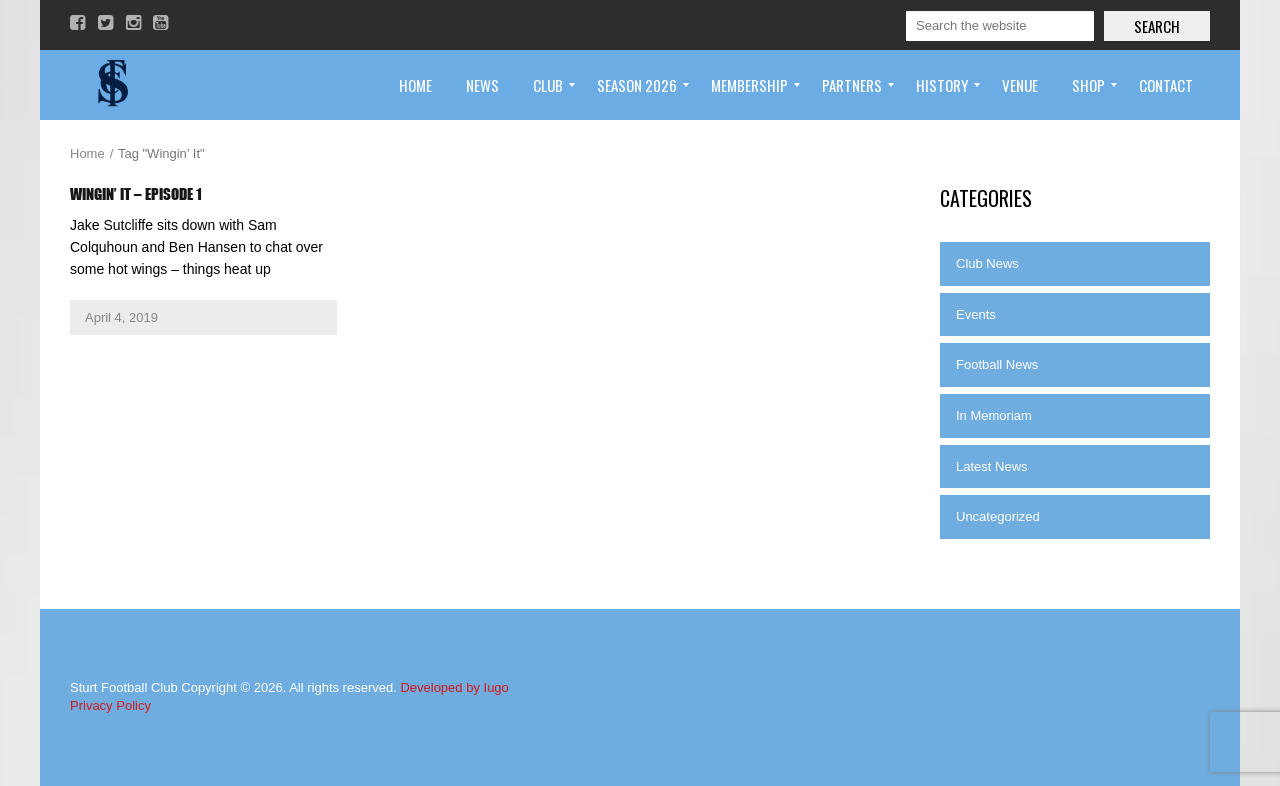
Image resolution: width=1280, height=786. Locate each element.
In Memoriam (994, 415)
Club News (987, 263)
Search (1157, 26)
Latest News (992, 466)
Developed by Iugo (454, 687)
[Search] (1000, 26)
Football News (997, 364)
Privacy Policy (110, 705)
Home (87, 153)
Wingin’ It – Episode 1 (136, 194)
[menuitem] (415, 85)
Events (976, 314)
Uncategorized (998, 516)
